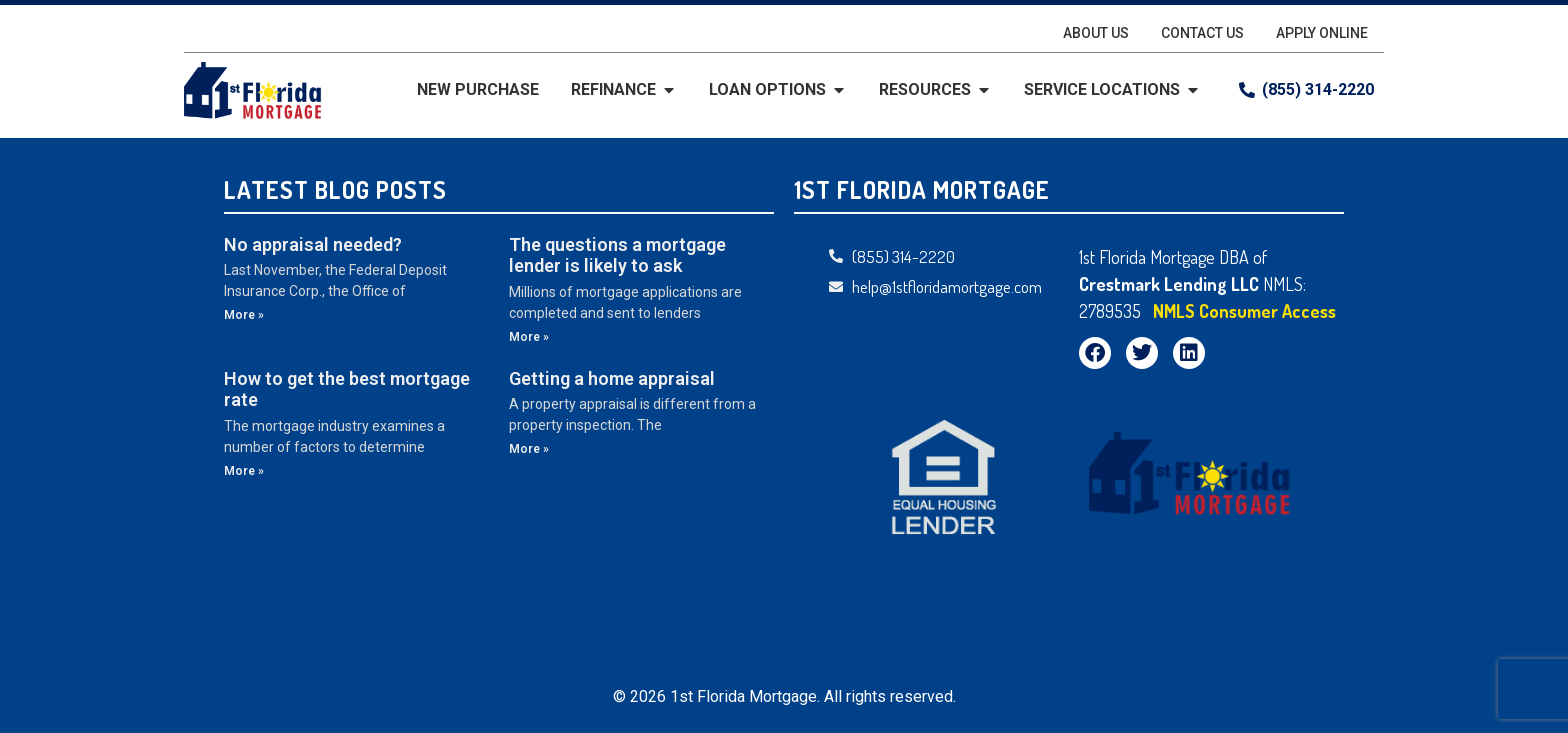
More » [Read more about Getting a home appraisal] (529, 449)
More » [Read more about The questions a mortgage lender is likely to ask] (529, 337)
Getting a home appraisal (612, 378)
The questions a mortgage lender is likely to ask (617, 255)
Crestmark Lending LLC (1171, 284)
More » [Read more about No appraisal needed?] (244, 315)
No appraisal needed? (313, 244)
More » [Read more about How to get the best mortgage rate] (244, 471)
